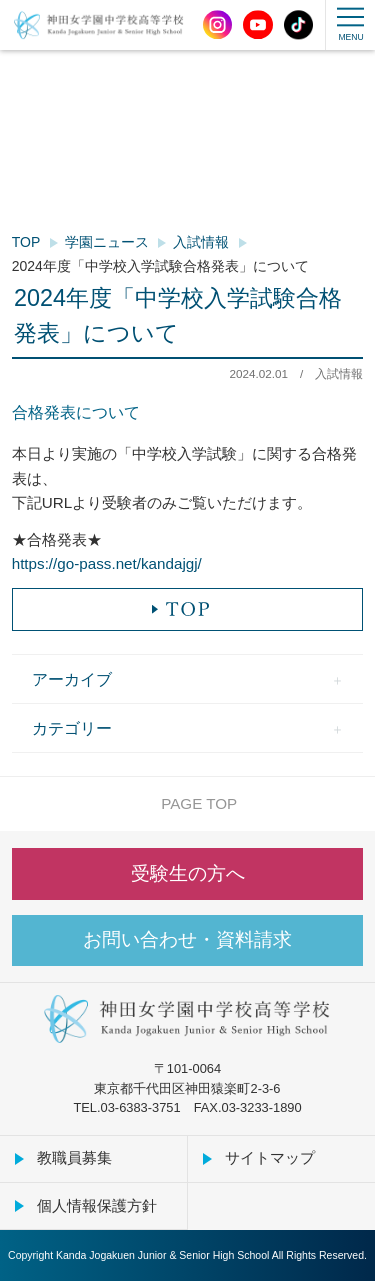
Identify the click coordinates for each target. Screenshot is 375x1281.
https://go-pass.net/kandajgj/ (107, 563)
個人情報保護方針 (97, 1205)
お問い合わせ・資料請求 (187, 939)
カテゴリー (72, 728)
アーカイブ (72, 679)
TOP (26, 242)
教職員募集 (74, 1157)
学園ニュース (107, 242)
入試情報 (201, 242)
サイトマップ (270, 1157)
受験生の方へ (188, 873)
